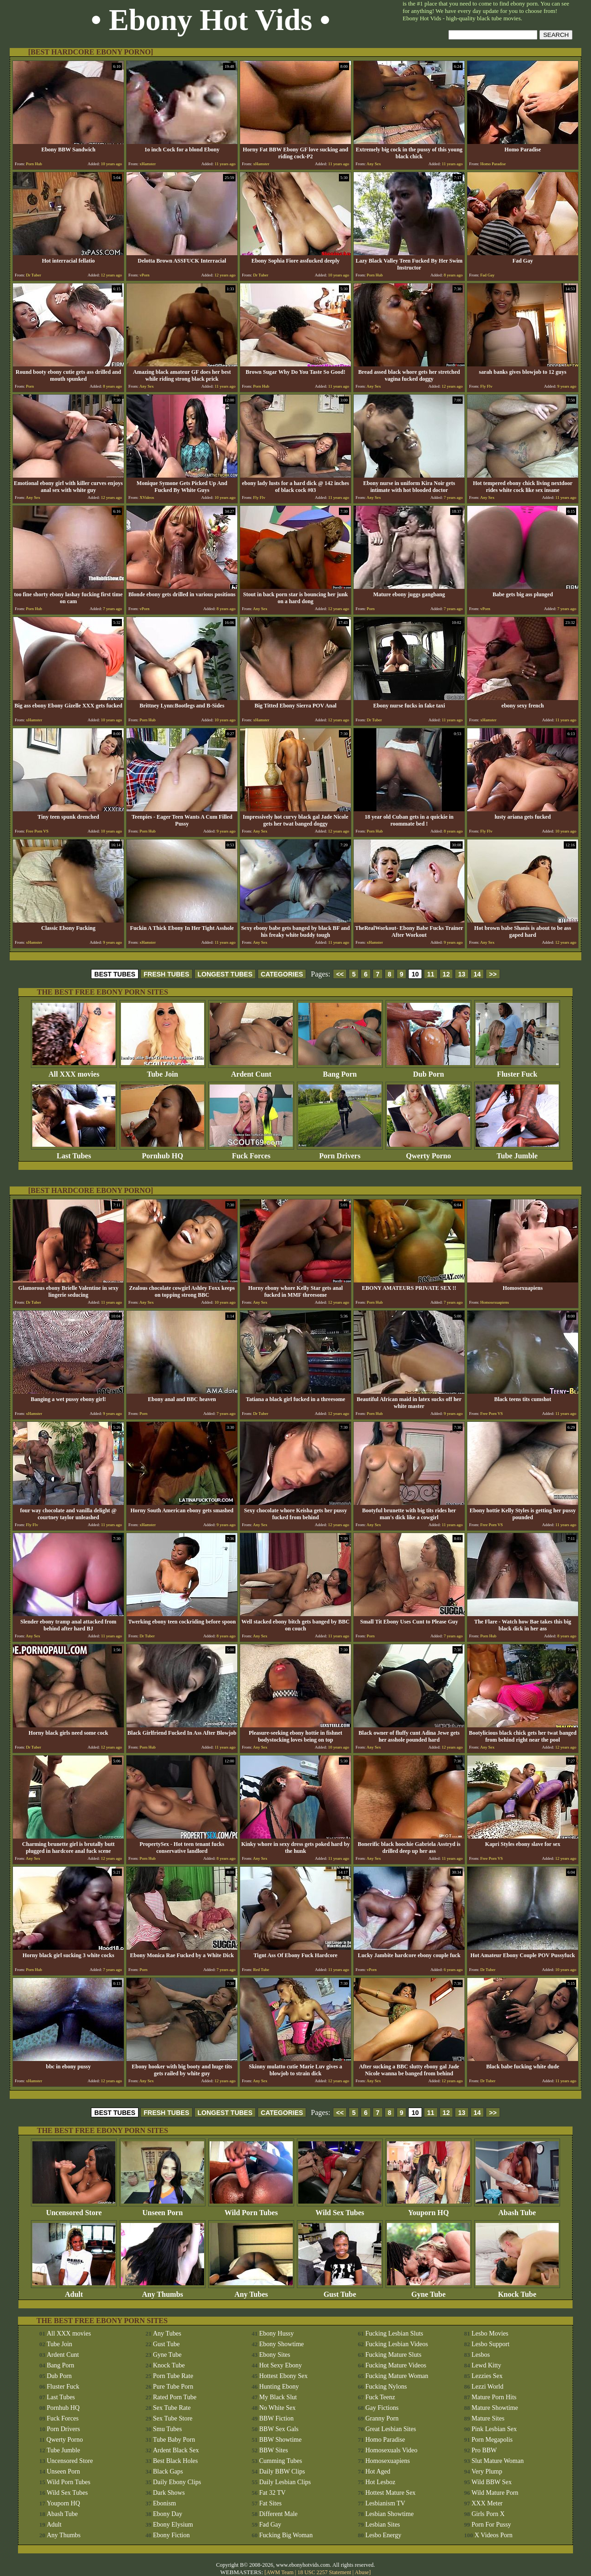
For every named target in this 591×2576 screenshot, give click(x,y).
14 (477, 974)
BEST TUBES (114, 974)
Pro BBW (484, 2450)
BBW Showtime (280, 2439)
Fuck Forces (251, 1152)
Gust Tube (340, 2291)
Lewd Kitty (486, 2365)
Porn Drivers (340, 1152)
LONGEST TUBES (225, 974)
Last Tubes (74, 1152)
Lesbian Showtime (389, 2513)
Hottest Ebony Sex (283, 2375)
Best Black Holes (175, 2460)
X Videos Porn (494, 2535)
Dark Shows (169, 2492)
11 (430, 974)
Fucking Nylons (386, 2386)
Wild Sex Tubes (340, 2209)
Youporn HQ (428, 2209)
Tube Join (162, 1071)
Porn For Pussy (491, 2524)
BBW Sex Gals (278, 2429)
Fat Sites (270, 2503)
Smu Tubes (167, 2429)
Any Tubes (251, 2291)
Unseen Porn (162, 2209)
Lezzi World (487, 2386)
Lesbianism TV (385, 2503)
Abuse (362, 2572)
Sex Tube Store (173, 2418)
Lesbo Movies (489, 2333)
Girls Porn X (488, 2513)
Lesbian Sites (382, 2524)
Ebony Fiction (171, 2535)
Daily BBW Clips (282, 2471)
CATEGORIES (282, 974)
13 (461, 974)
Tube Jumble (517, 1152)
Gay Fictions (381, 2407)
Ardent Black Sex (176, 2450)
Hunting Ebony (279, 2386)
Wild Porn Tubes (251, 2209)
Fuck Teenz (380, 2397)
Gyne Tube (428, 2291)
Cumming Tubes (280, 2460)
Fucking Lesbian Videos (396, 2344)
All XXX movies (74, 1071)
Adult (74, 2291)
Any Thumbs (162, 2291)
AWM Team (280, 2572)
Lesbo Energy (383, 2535)
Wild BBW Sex (491, 2482)
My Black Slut (278, 2397)
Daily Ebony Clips (177, 2482)
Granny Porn (381, 2418)
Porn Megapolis (492, 2439)
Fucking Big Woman (286, 2535)
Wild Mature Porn (494, 2492)
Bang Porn (340, 1071)
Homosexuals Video (391, 2450)
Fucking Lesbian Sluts (394, 2333)
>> (492, 974)
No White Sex (277, 2407)
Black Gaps (168, 2471)
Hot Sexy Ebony (280, 2365)
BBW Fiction (276, 2418)
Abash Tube (517, 2209)
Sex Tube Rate (172, 2407)
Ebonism (164, 2503)
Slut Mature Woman (497, 2460)
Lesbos (480, 2354)
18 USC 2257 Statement (324, 2572)
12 (446, 974)
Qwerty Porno (428, 1152)
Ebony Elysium (173, 2524)
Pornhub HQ (162, 1152)
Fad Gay (270, 2524)
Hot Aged (377, 2471)
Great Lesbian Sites (390, 2429)
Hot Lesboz (380, 2482)
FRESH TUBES (166, 974)
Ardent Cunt (251, 1071)
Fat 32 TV (272, 2492)
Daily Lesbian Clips (285, 2482)
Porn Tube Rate (173, 2375)
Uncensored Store (74, 2209)
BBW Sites (273, 2450)
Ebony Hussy (276, 2333)
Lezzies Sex (486, 2375)
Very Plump (486, 2471)
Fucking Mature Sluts (393, 2354)
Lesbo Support (490, 2344)
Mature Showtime (494, 2407)
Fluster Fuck (517, 1071)
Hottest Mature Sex (390, 2492)
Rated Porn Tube (174, 2397)
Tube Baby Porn (174, 2439)
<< (340, 974)
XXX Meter (486, 2503)
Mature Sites (487, 2418)
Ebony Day (167, 2513)
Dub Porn (428, 1071)
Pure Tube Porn (173, 2386)
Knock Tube (517, 2291)
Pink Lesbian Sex (494, 2429)
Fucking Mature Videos (395, 2365)
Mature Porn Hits (493, 2397)
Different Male (278, 2513)
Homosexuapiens (387, 2460)
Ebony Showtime (281, 2344)
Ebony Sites (274, 2354)
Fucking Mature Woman (396, 2375)
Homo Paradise (385, 2439)
